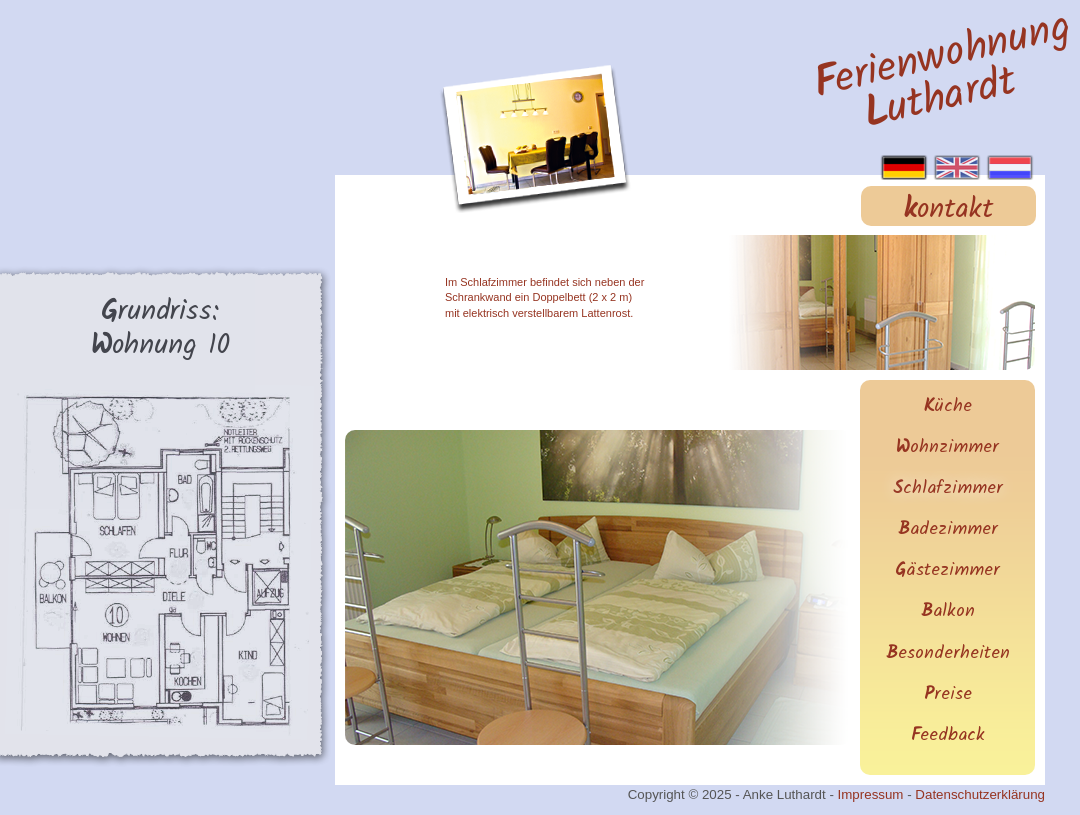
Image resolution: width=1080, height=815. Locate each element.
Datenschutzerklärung (980, 794)
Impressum (871, 794)
